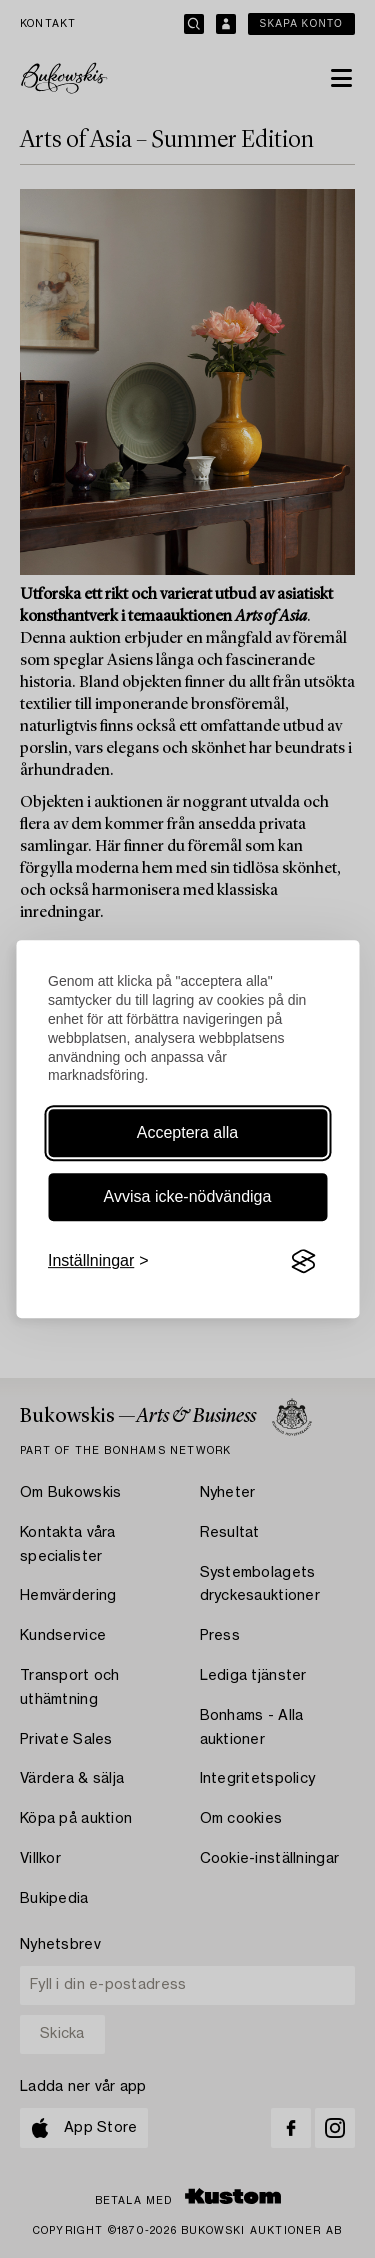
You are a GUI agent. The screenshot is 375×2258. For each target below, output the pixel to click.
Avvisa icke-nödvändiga (188, 1196)
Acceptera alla (187, 1132)
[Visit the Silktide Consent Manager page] (303, 1262)
